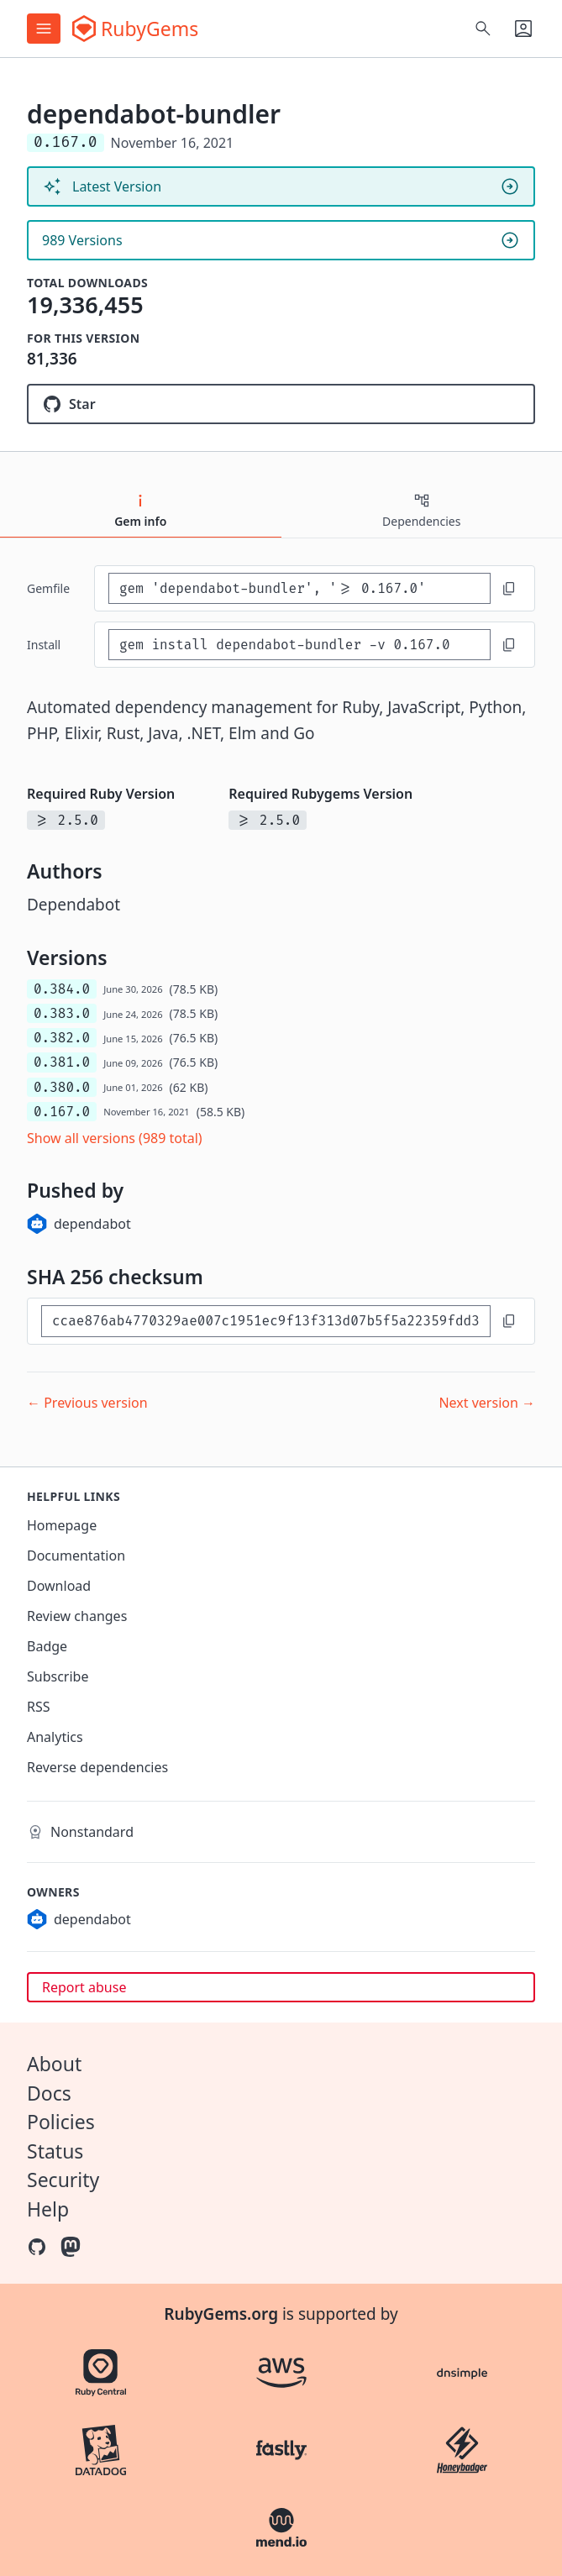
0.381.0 (62, 1062)
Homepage (62, 1525)
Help (48, 2209)
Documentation (76, 1555)
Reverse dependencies (97, 1767)
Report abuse (84, 1987)
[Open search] (483, 28)
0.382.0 (62, 1038)
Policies (61, 2121)
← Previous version (87, 1402)
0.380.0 (62, 1087)
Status (55, 2151)
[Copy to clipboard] (509, 589)
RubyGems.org (221, 2314)
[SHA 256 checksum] (266, 1320)
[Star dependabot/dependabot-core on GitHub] (281, 404)
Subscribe (57, 1676)
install (43, 645)
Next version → (487, 1402)
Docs (49, 2093)
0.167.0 (62, 1111)
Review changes (77, 1616)
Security (63, 2179)
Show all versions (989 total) (114, 1138)
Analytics (55, 1737)
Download (59, 1586)
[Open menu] (43, 28)
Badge (47, 1646)
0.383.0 (62, 1013)
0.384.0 (62, 989)
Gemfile (48, 588)
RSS (38, 1706)
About (54, 2063)
